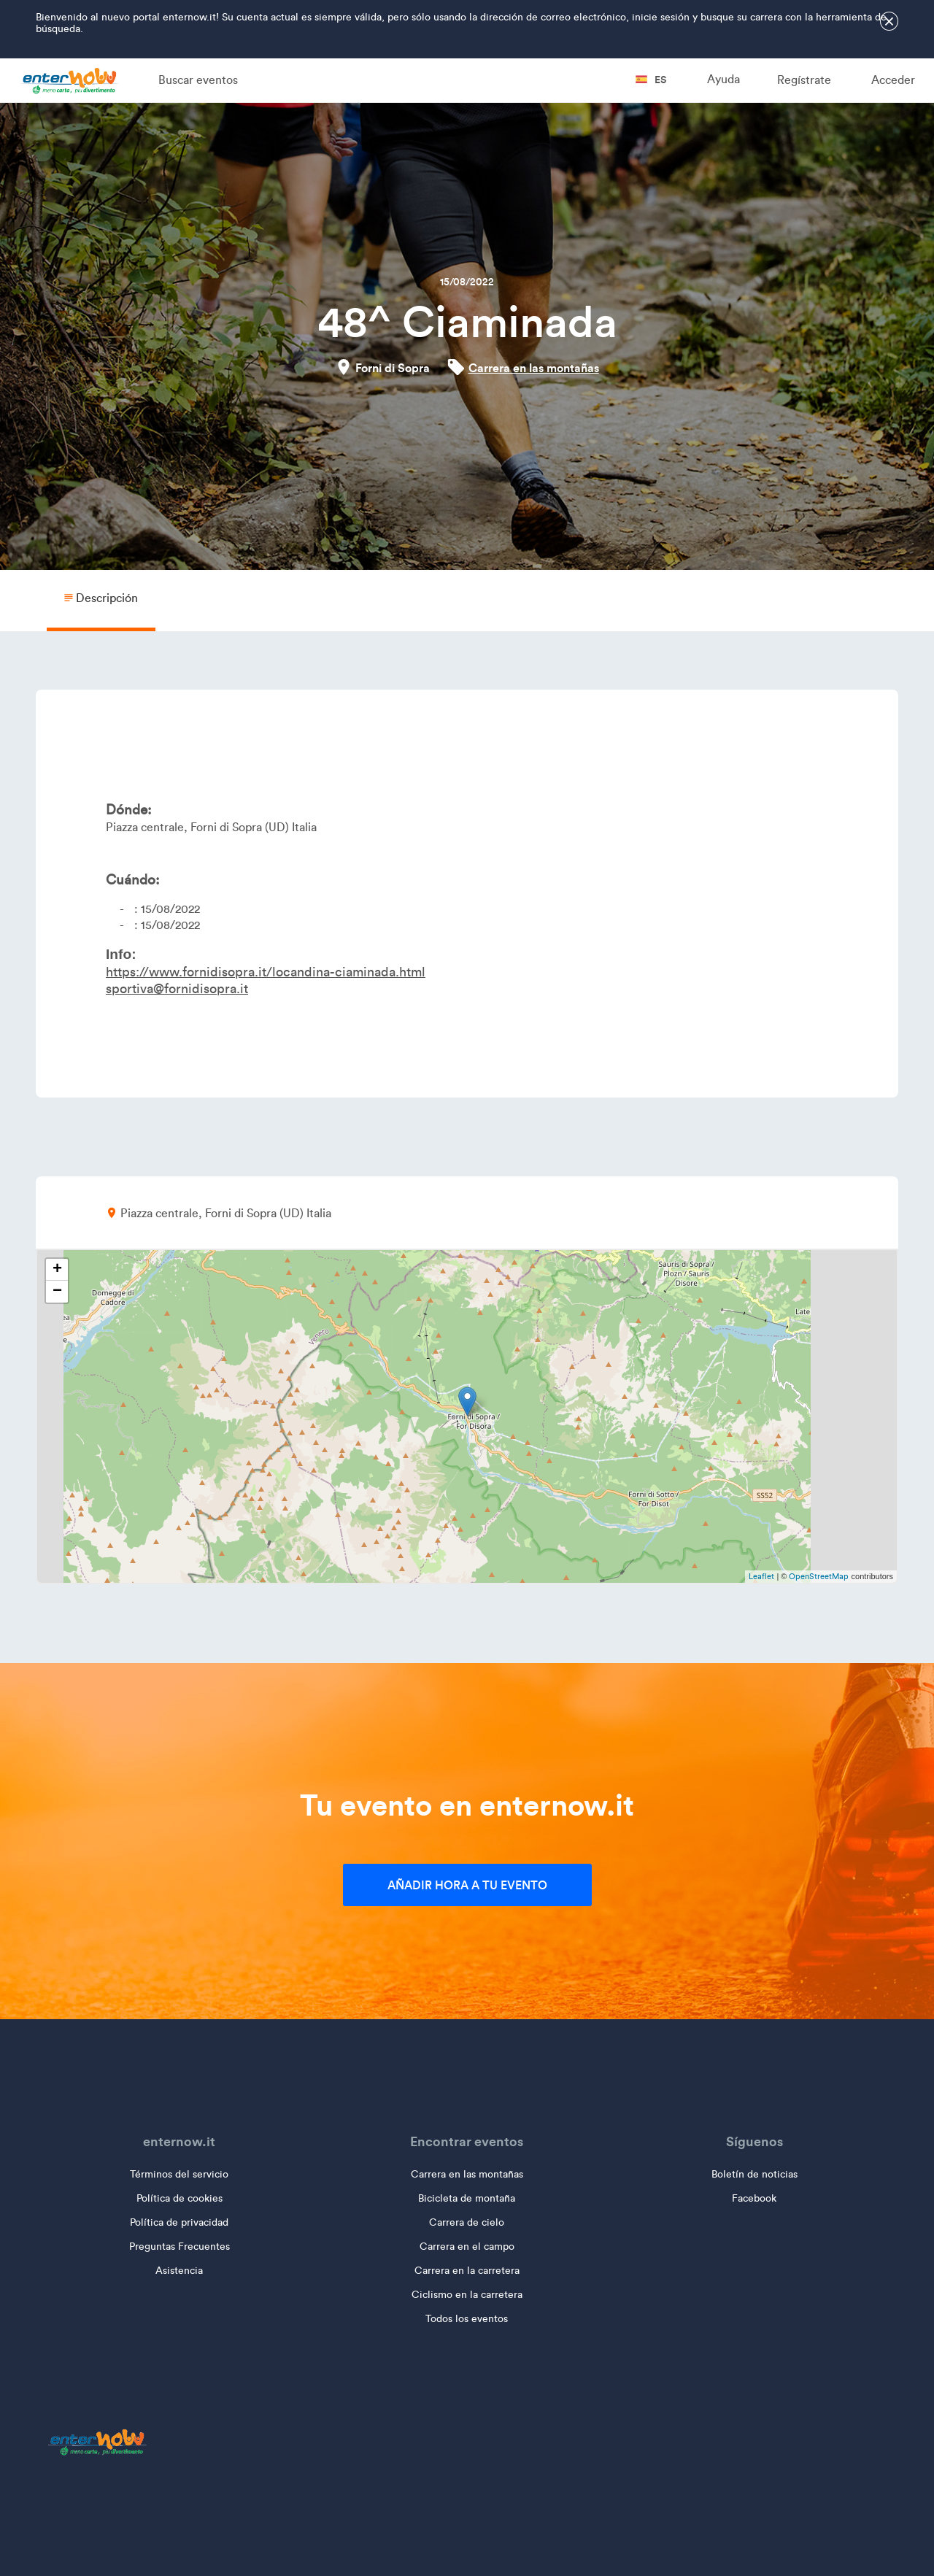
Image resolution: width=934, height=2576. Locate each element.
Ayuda (723, 79)
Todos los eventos (466, 2319)
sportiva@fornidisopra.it (177, 989)
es (651, 79)
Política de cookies (179, 2198)
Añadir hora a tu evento (467, 1885)
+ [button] (57, 1270)
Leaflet (761, 1576)
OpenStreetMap (819, 1576)
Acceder (893, 80)
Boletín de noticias (754, 2174)
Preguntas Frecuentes (179, 2246)
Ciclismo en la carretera (467, 2294)
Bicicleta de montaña (466, 2198)
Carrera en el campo (467, 2246)
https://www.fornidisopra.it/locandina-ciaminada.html (265, 972)
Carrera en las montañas (533, 367)
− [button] (57, 1292)
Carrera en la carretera (467, 2270)
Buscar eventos (198, 80)
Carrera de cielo (466, 2222)
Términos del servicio (179, 2174)
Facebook (754, 2198)
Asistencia (179, 2270)
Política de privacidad (179, 2222)
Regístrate (804, 80)
